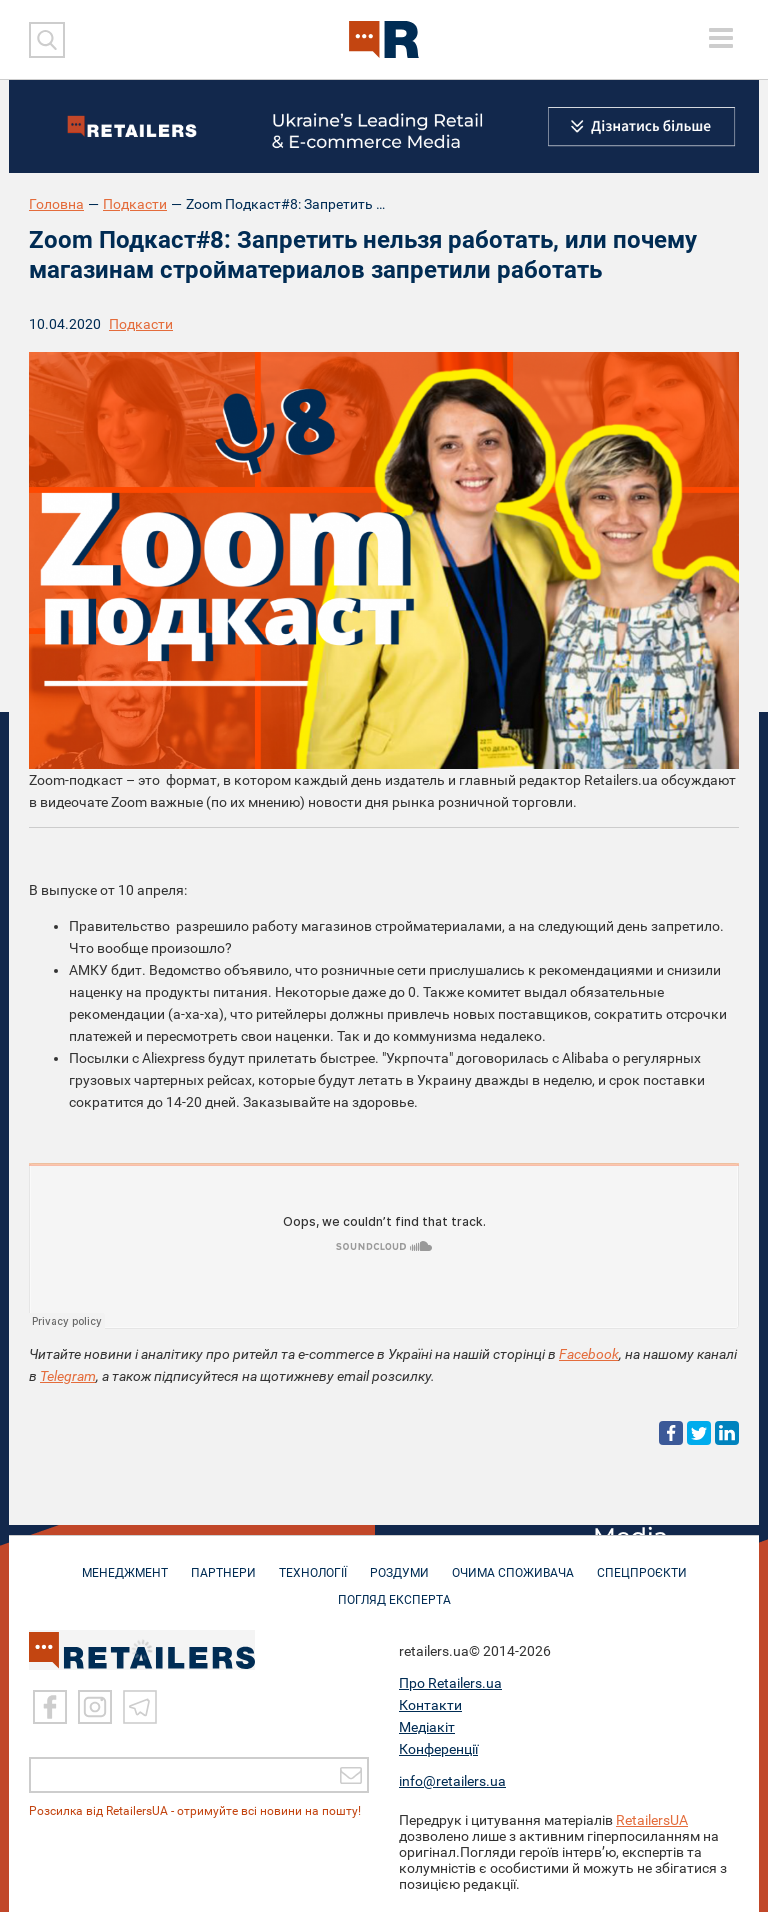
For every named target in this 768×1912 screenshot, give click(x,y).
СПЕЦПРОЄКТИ (642, 1563)
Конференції (438, 1749)
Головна (56, 204)
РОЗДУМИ (399, 1563)
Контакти (430, 1705)
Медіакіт (427, 1727)
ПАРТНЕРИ (223, 1563)
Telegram (68, 1376)
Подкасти (135, 204)
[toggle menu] (721, 38)
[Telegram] (140, 1707)
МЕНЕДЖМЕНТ (125, 1563)
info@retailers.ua (452, 1781)
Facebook (589, 1354)
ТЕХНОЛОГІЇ (313, 1563)
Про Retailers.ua (450, 1683)
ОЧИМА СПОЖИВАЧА (513, 1563)
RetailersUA (652, 1820)
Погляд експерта (394, 1590)
